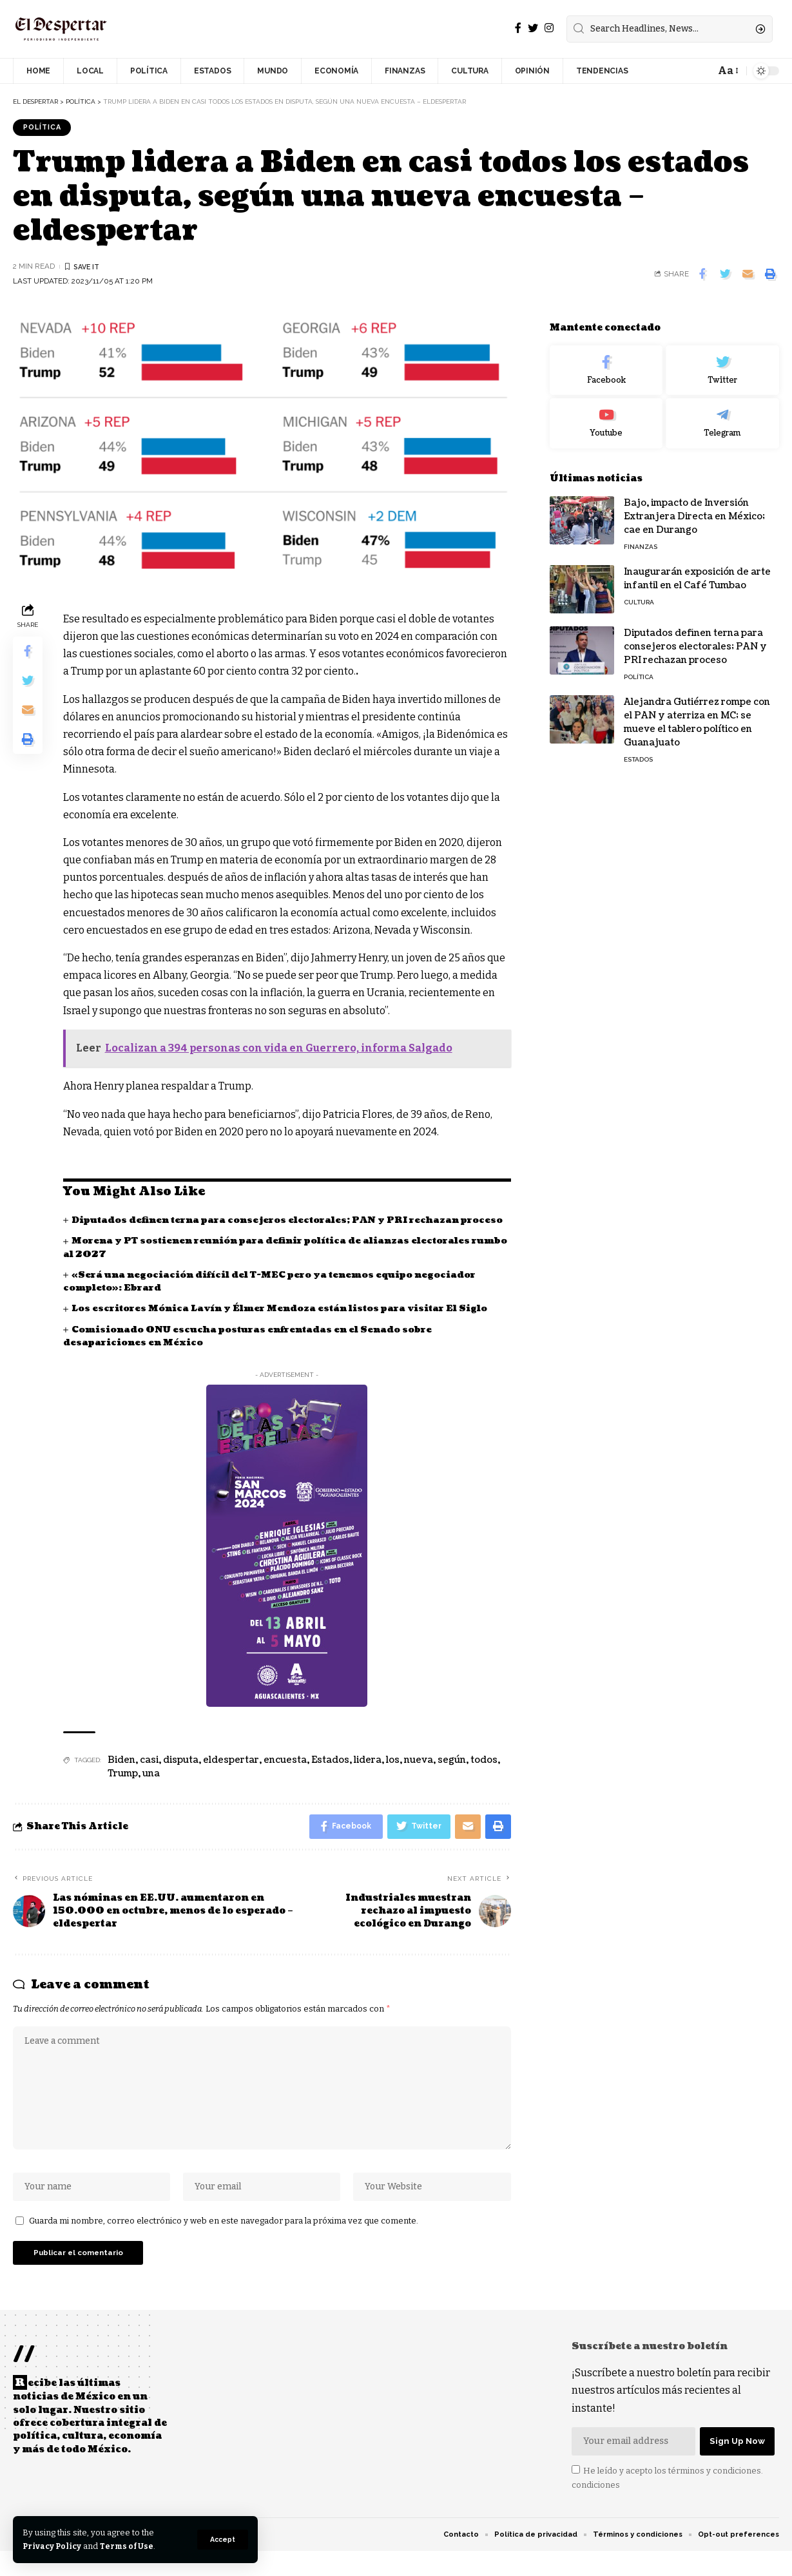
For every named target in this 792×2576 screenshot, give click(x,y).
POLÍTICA (44, 127)
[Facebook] (518, 28)
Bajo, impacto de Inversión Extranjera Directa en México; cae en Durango (694, 507)
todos (483, 1775)
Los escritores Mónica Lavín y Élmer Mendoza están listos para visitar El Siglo (286, 1323)
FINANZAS (640, 537)
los (393, 1775)
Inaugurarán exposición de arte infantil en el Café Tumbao (697, 569)
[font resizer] (727, 70)
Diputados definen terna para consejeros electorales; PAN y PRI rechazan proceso (695, 637)
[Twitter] (533, 28)
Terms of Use (129, 2546)
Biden (121, 1775)
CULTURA (639, 593)
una (151, 1788)
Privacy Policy (53, 2546)
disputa (180, 1775)
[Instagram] (549, 28)
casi (149, 1775)
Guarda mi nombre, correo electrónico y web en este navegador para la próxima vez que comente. (223, 2244)
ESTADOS (638, 750)
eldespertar (231, 1775)
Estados (330, 1775)
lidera (368, 1775)
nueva (418, 1775)
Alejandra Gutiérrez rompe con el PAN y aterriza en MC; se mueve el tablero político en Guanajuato (697, 713)
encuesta (285, 1775)
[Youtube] (606, 415)
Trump (123, 1788)
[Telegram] (722, 415)
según (452, 1775)
